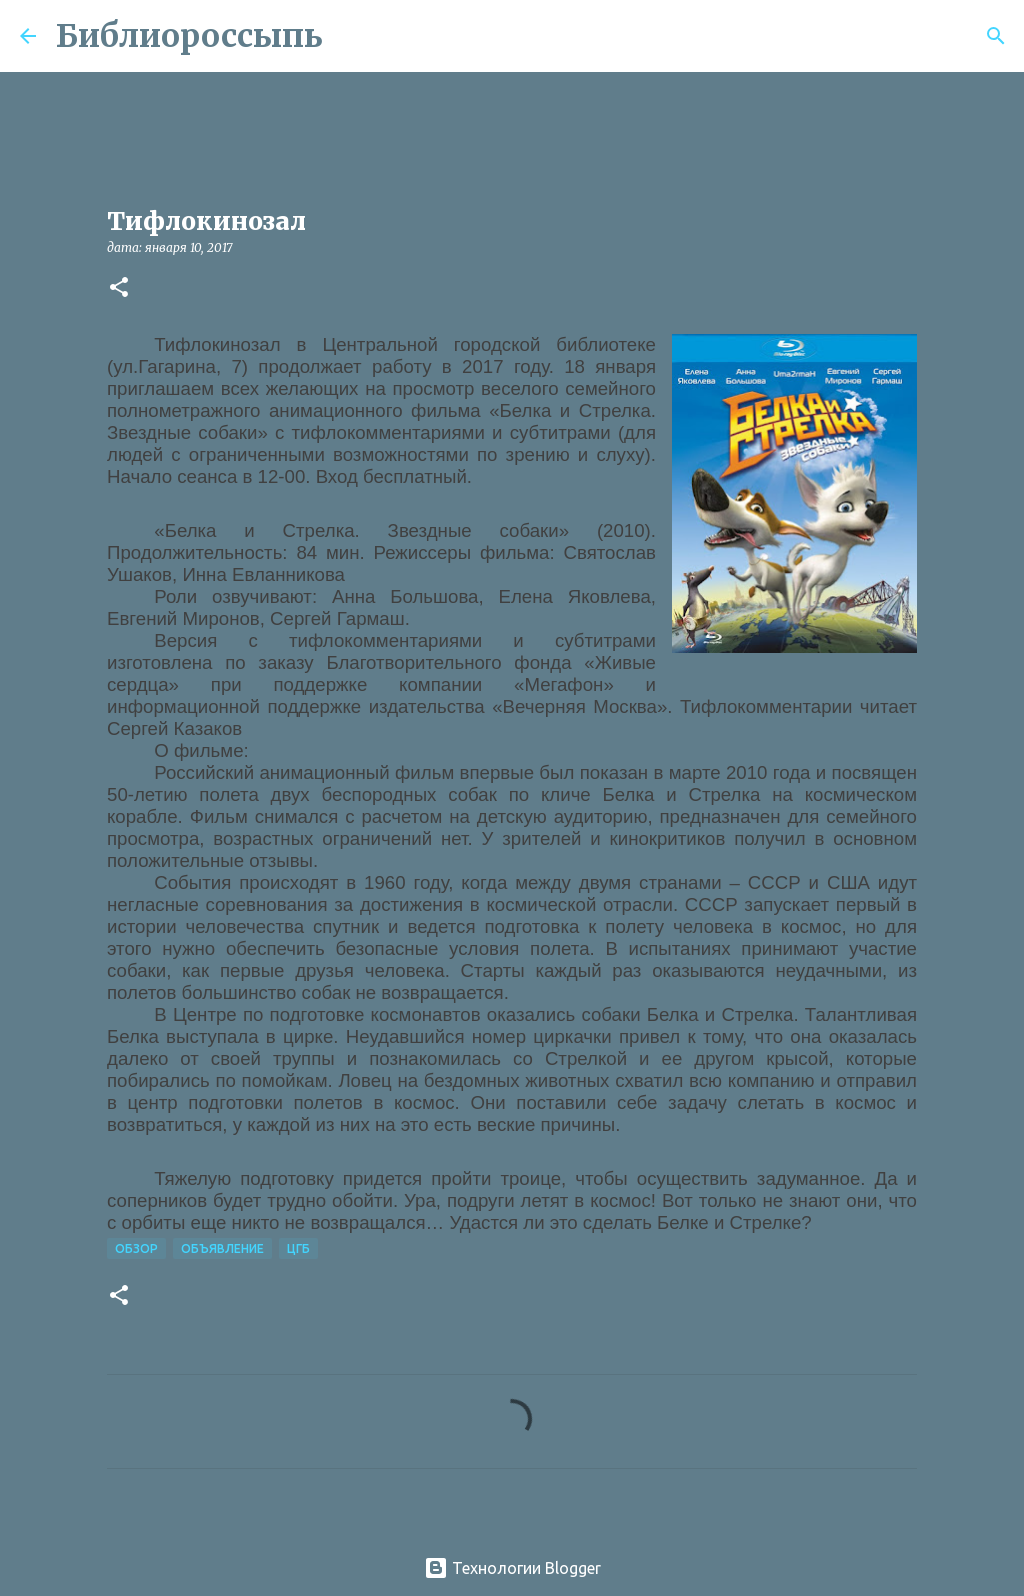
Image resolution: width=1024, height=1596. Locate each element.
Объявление (222, 1248)
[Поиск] (351, 36)
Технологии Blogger (512, 1568)
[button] (119, 288)
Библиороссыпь (189, 36)
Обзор (136, 1248)
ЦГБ (298, 1248)
